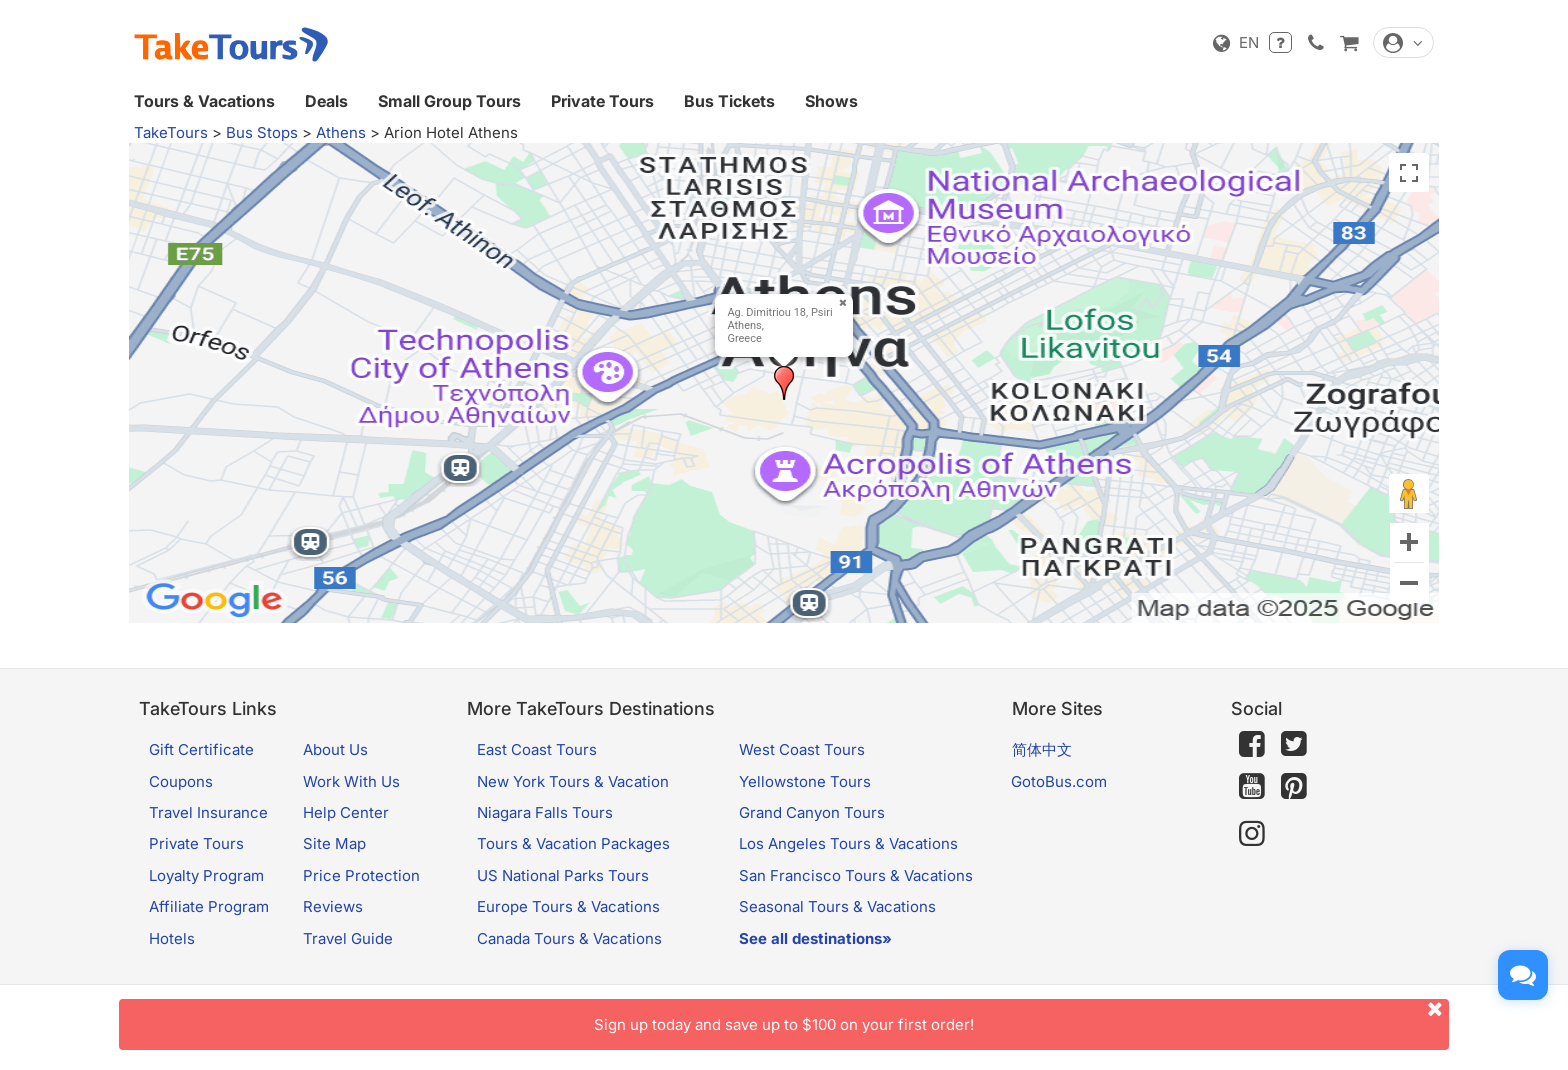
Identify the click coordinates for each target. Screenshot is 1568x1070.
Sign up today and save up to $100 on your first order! (1021, 1016)
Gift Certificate (201, 749)
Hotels (172, 938)
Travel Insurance (208, 812)
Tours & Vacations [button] (204, 101)
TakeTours (171, 132)
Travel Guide (348, 938)
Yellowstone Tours (805, 781)
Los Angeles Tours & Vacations (848, 843)
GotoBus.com (1059, 781)
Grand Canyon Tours (812, 812)
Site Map (334, 843)
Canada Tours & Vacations (569, 938)
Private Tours (602, 101)
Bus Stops (262, 132)
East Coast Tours (537, 749)
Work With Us (351, 781)
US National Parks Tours (563, 875)
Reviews (333, 906)
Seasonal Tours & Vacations (837, 906)
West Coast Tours (802, 749)
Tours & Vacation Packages (573, 843)
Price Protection (361, 875)
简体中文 (1042, 749)
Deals (326, 101)
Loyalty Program (206, 875)
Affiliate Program (209, 906)
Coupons (181, 781)
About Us (335, 749)
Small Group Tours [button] (449, 101)
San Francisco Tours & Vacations (856, 875)
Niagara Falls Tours (545, 812)
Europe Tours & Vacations (568, 906)
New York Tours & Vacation (573, 781)
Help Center (346, 812)
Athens (341, 132)
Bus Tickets (729, 101)
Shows (831, 101)
